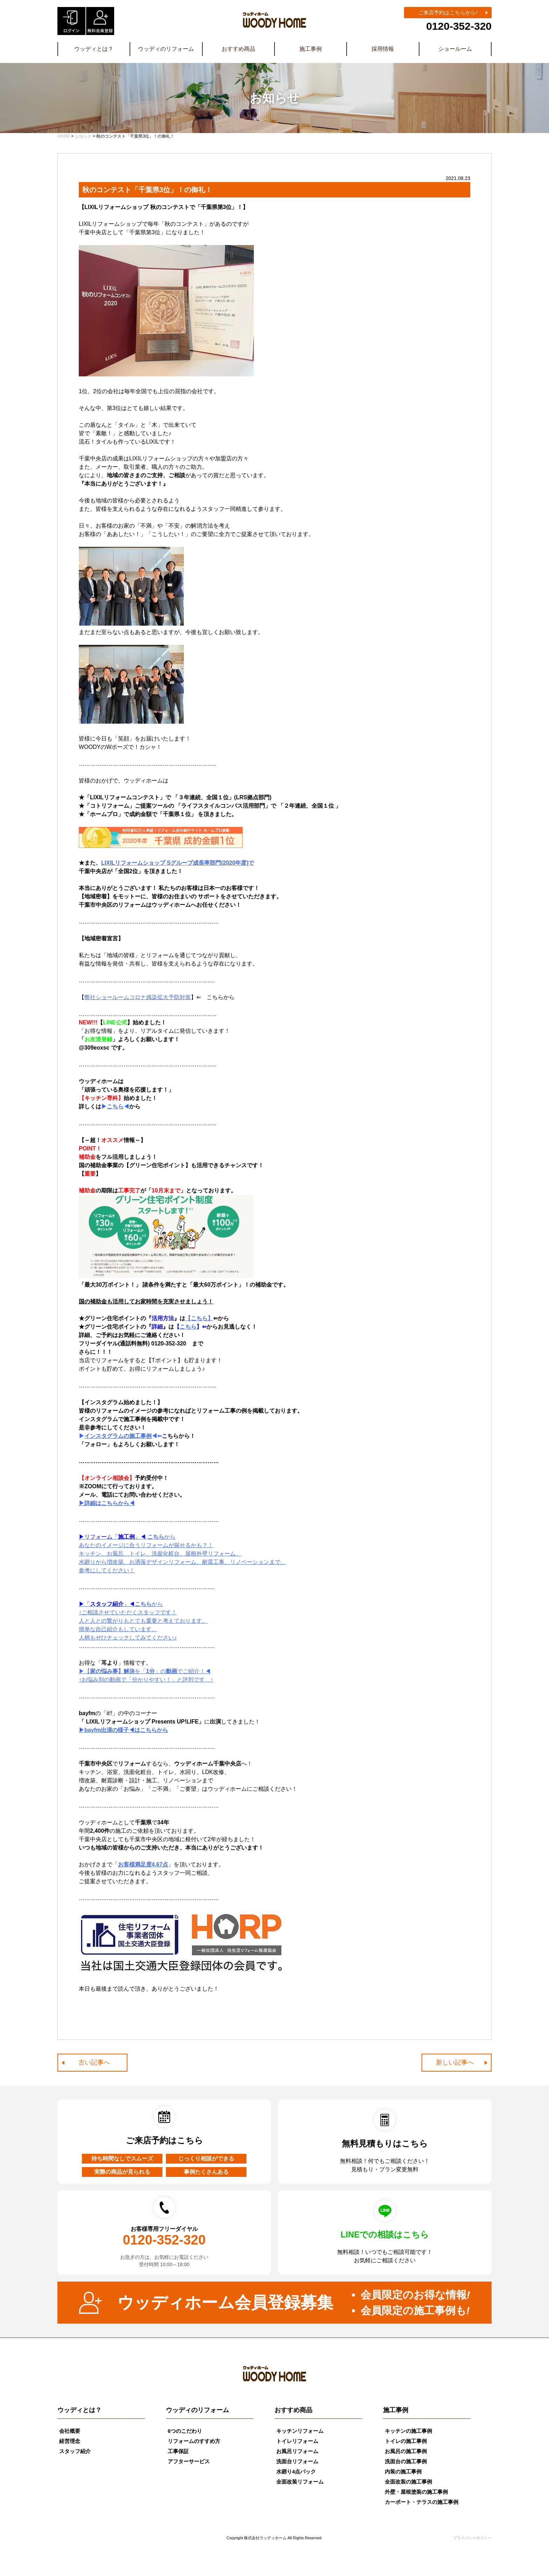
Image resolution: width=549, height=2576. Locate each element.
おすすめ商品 (238, 49)
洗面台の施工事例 (406, 2461)
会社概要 (69, 2431)
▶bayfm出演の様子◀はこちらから (123, 1730)
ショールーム (455, 49)
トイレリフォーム (297, 2441)
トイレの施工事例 (406, 2441)
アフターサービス (189, 2461)
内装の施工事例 (403, 2471)
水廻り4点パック (296, 2471)
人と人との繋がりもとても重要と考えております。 (143, 1621)
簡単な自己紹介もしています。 (118, 1629)
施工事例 (310, 49)
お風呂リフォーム (297, 2451)
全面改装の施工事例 (408, 2482)
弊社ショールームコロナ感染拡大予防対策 (137, 997)
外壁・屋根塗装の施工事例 (416, 2492)
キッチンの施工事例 (408, 2431)
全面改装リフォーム (300, 2482)
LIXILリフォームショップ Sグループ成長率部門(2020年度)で (177, 863)
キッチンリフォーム (300, 2431)
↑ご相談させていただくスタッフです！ (128, 1612)
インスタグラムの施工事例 (118, 1436)
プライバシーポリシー (472, 2538)
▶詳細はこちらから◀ (107, 1503)
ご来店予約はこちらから (447, 12)
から (121, 1604)
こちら (115, 1106)
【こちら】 (199, 1318)
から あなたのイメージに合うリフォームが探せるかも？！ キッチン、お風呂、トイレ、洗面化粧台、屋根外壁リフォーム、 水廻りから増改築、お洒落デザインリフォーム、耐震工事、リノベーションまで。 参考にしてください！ (182, 1553)
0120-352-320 (459, 26)
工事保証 (178, 2451)
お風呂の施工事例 (406, 2451)
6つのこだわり (185, 2431)
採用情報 (382, 49)
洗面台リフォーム (297, 2461)
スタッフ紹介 (75, 2451)
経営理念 (69, 2441)
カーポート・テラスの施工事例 (421, 2502)
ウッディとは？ (93, 49)
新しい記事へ (455, 2062)
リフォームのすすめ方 (194, 2441)
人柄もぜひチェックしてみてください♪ (128, 1638)
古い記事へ (94, 2062)
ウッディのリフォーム (166, 49)
